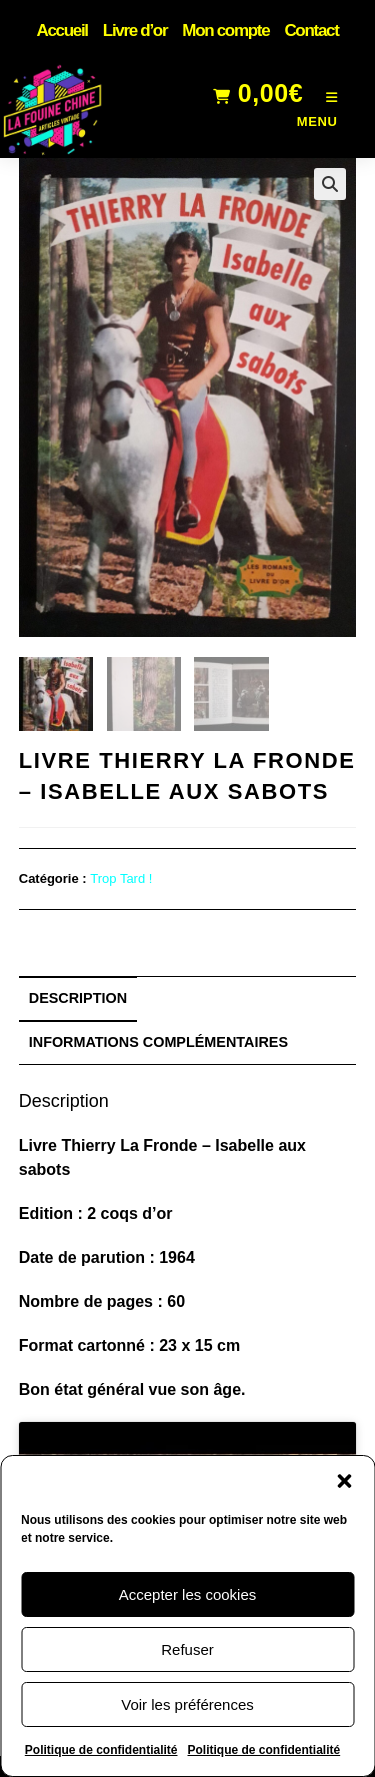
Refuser (187, 1649)
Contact (311, 30)
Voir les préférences (187, 1704)
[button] (344, 1481)
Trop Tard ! (121, 878)
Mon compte (225, 30)
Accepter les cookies (188, 1594)
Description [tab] (78, 998)
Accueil (61, 30)
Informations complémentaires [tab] (158, 1042)
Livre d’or (135, 30)
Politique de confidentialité (101, 1750)
